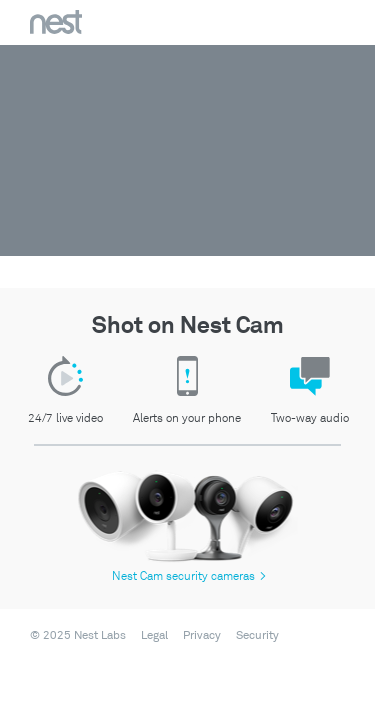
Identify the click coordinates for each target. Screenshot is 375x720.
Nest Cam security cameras (189, 576)
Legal (154, 636)
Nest (56, 22)
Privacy (202, 636)
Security (257, 636)
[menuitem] (148, 636)
